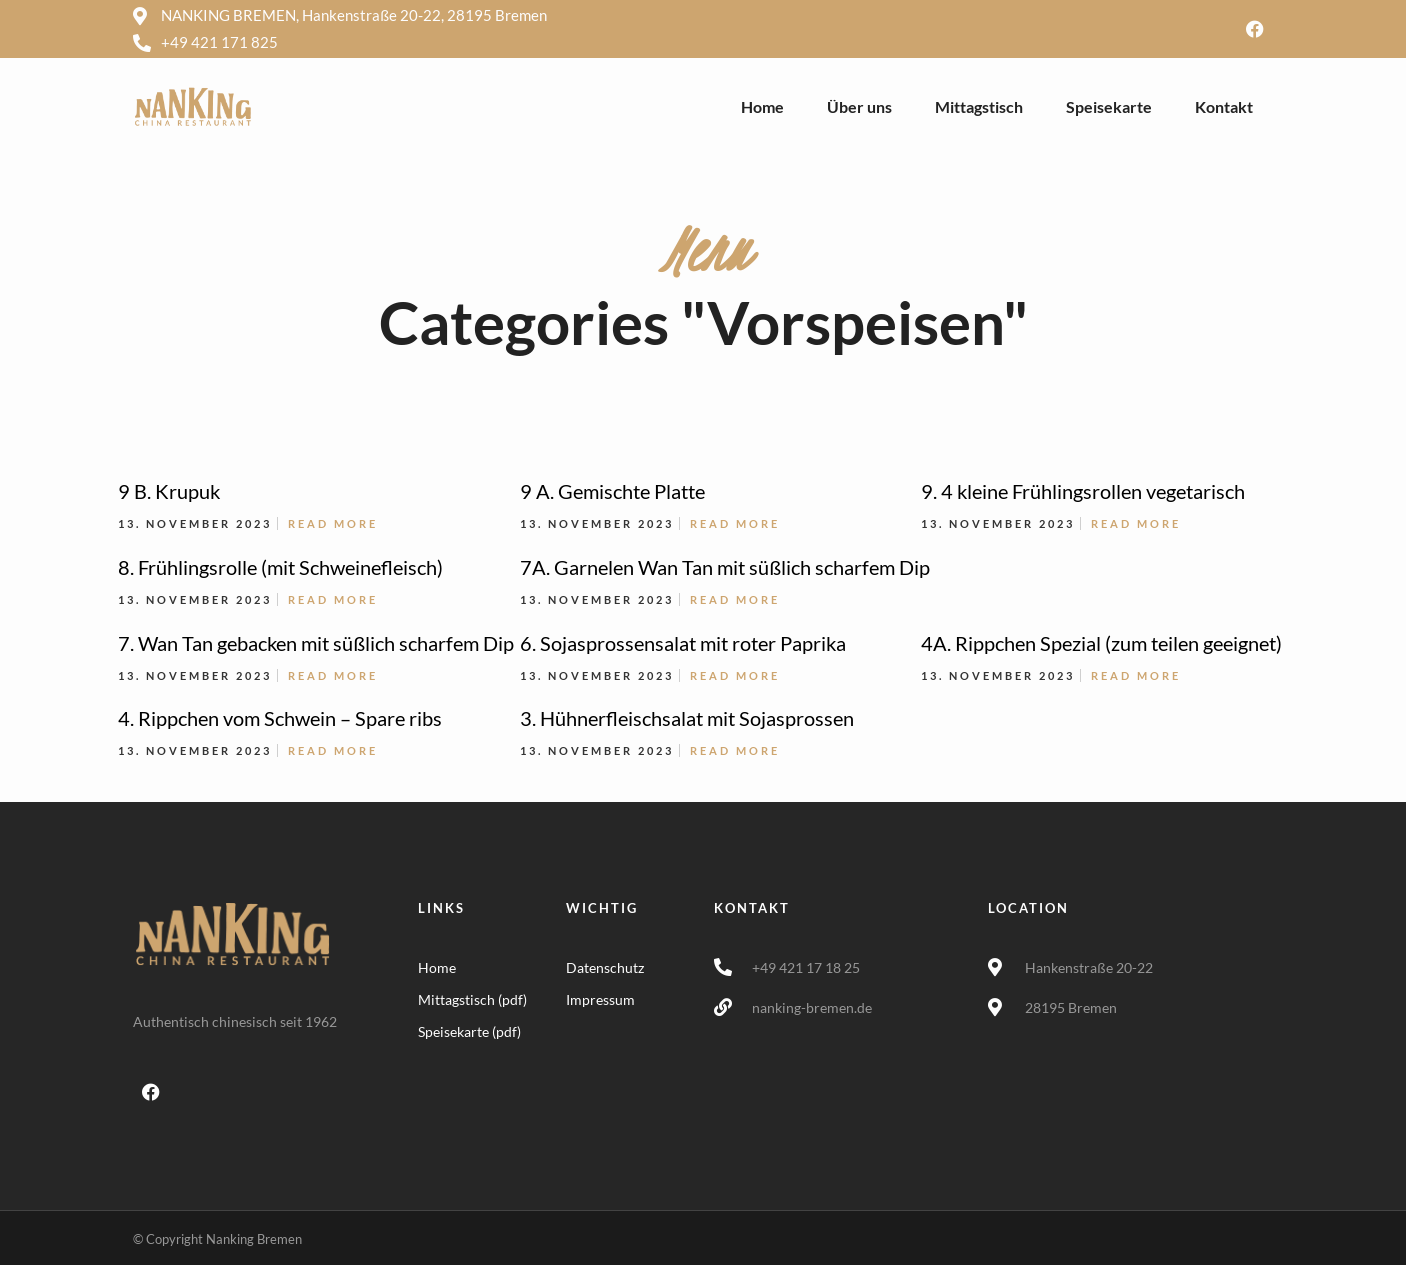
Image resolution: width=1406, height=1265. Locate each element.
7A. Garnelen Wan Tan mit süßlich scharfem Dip (725, 567)
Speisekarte (1109, 106)
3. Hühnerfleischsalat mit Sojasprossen (687, 718)
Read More (333, 523)
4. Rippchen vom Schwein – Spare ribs (280, 718)
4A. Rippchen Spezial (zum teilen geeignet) (1101, 643)
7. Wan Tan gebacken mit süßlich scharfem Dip (316, 643)
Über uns (859, 106)
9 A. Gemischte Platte (612, 491)
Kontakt (1224, 106)
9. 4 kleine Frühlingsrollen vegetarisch (1083, 491)
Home (762, 106)
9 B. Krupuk (169, 491)
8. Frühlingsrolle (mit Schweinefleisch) (280, 567)
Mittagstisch (979, 106)
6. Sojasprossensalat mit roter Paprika (683, 643)
